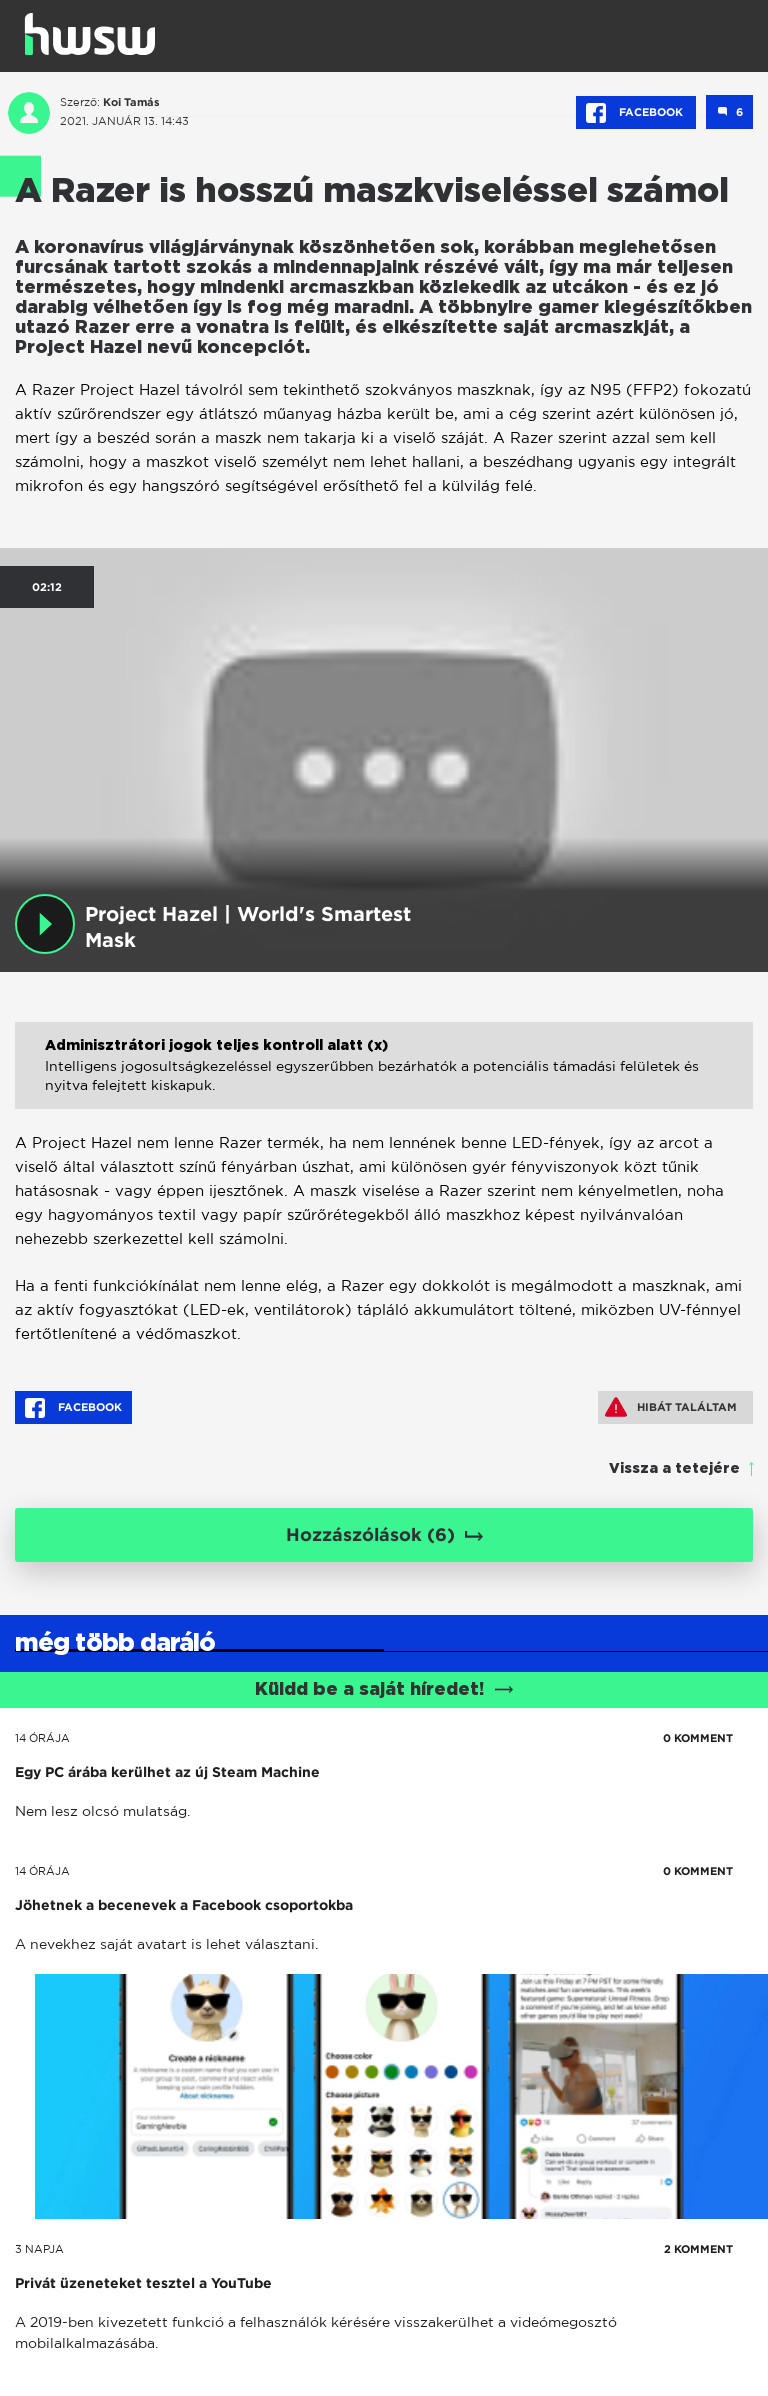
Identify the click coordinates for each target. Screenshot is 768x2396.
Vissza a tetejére (674, 1469)
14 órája (42, 1738)
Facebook (636, 113)
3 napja (39, 2249)
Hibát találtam (671, 1407)
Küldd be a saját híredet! (384, 1690)
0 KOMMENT (698, 1738)
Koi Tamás (131, 102)
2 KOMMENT (698, 2249)
